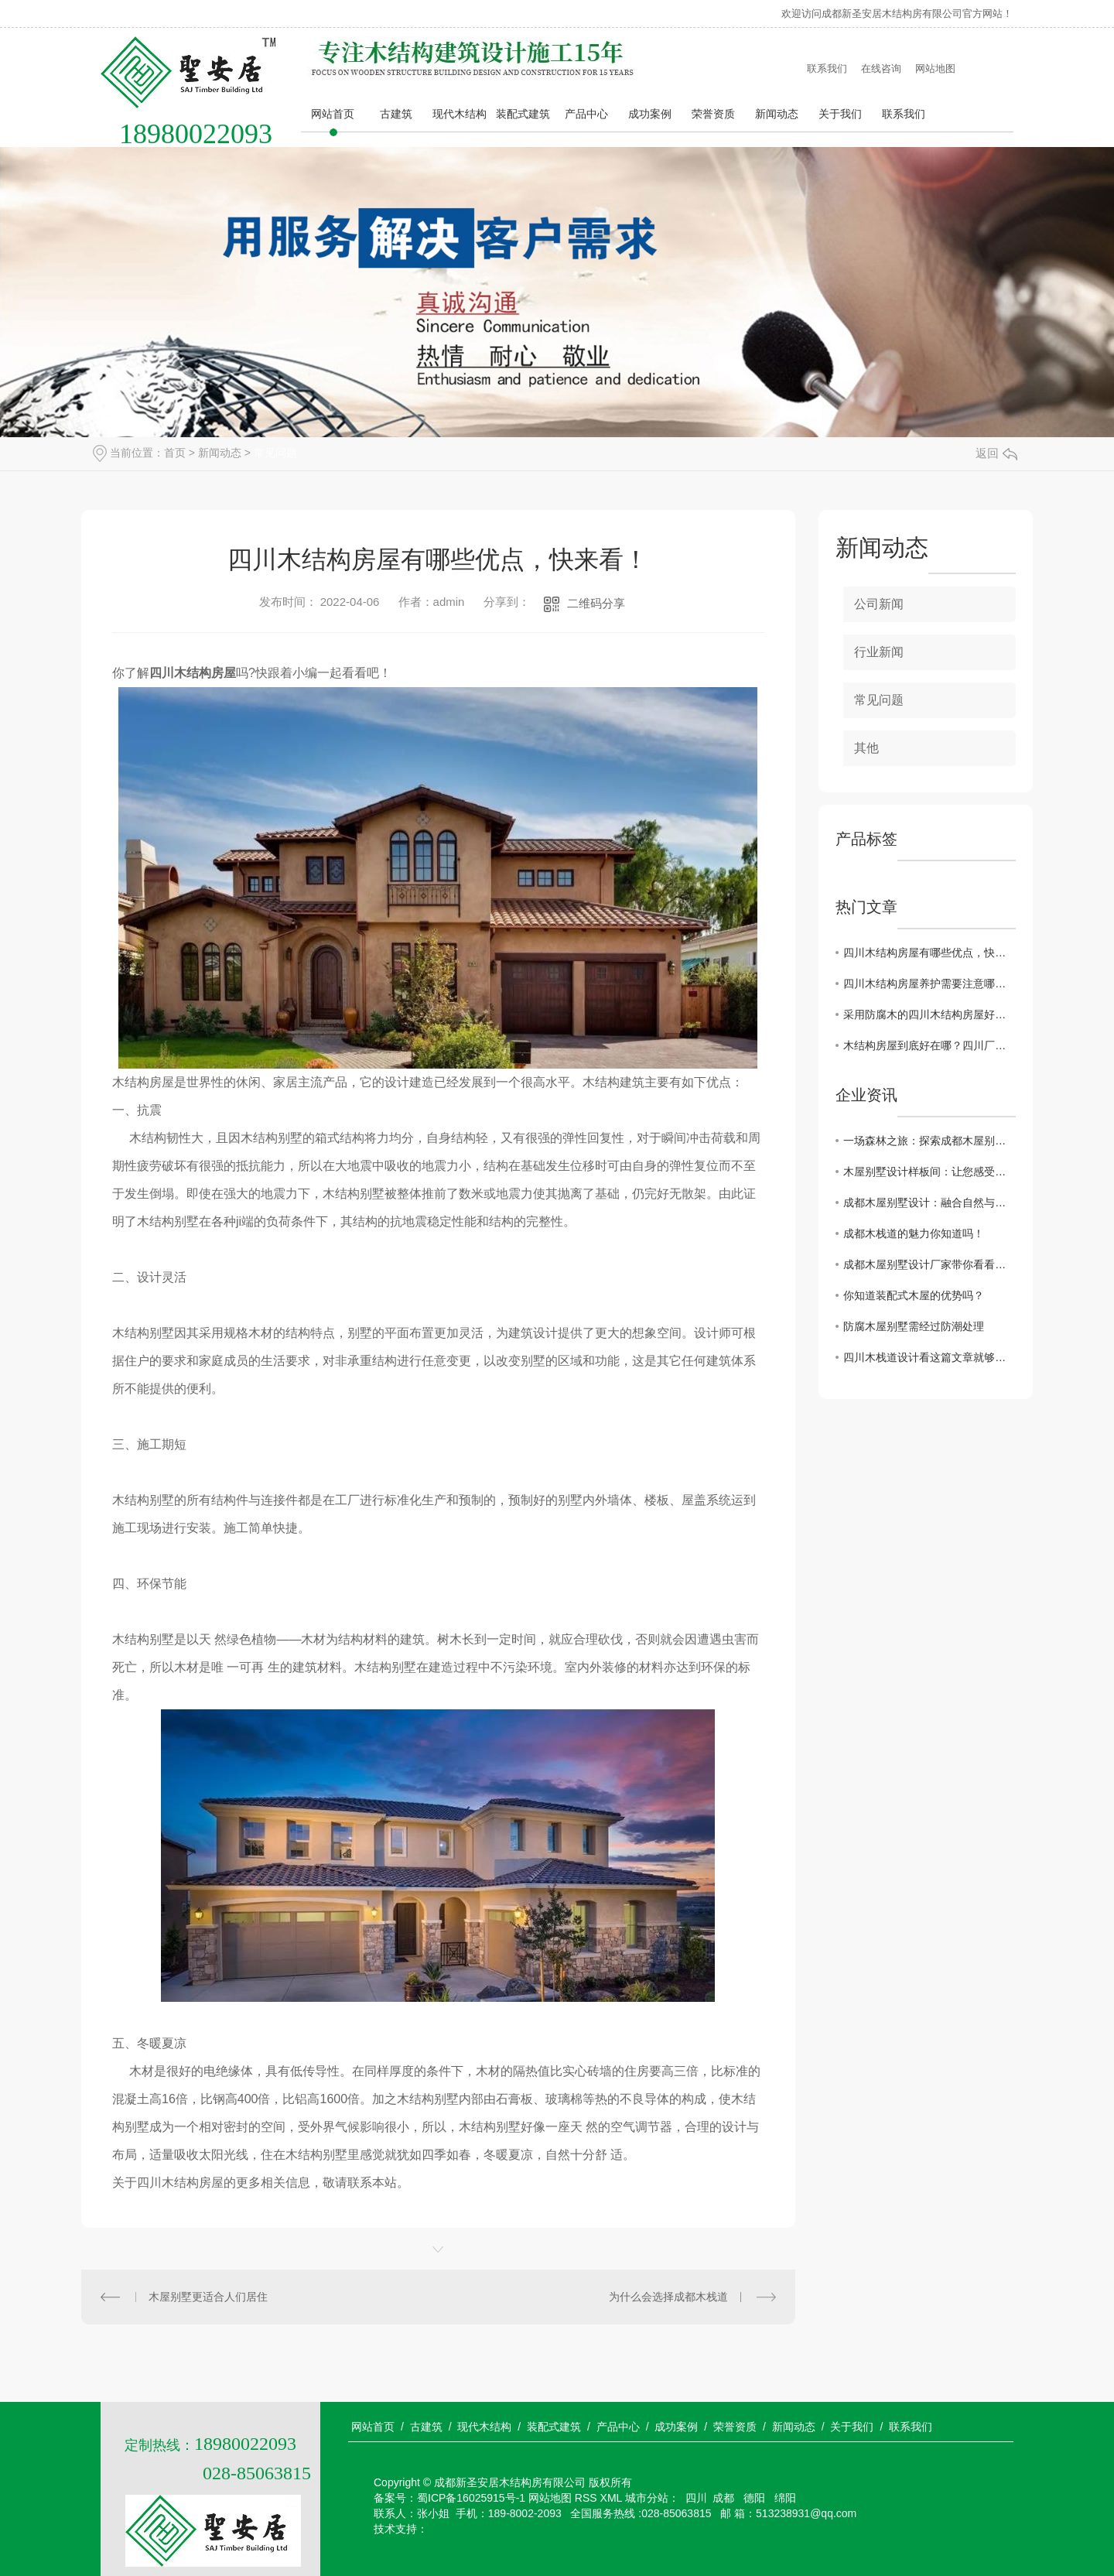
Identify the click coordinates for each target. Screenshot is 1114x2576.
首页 (175, 452)
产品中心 (586, 114)
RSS (586, 2498)
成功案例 (649, 114)
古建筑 (396, 114)
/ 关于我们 (848, 2426)
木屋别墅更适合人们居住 (208, 2296)
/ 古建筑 (422, 2426)
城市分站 (646, 2498)
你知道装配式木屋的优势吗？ (913, 1295)
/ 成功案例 (672, 2426)
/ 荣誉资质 (730, 2426)
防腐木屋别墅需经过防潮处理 (913, 1326)
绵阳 (783, 2498)
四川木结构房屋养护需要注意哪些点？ (929, 983)
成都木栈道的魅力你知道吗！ (913, 1233)
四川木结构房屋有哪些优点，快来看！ (929, 952)
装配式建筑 (523, 114)
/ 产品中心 (613, 2426)
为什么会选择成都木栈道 (668, 2296)
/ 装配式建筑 (549, 2426)
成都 (723, 2498)
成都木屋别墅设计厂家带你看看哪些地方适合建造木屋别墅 (929, 1264)
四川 (696, 2498)
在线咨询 (881, 68)
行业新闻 (879, 652)
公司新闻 (879, 604)
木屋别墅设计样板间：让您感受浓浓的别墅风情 (929, 1171)
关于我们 (840, 114)
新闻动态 (776, 114)
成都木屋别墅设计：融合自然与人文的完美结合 (929, 1202)
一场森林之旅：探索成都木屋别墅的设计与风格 (929, 1140)
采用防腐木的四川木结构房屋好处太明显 (929, 1014)
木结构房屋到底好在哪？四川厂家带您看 (929, 1045)
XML (611, 2498)
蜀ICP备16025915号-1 (471, 2498)
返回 (996, 453)
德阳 (752, 2498)
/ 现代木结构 (480, 2426)
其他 (866, 747)
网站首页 (332, 114)
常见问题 (275, 452)
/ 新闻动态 (789, 2426)
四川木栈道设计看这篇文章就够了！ (929, 1357)
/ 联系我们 (906, 2426)
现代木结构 (459, 114)
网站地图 (935, 68)
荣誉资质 (713, 114)
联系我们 (827, 68)
